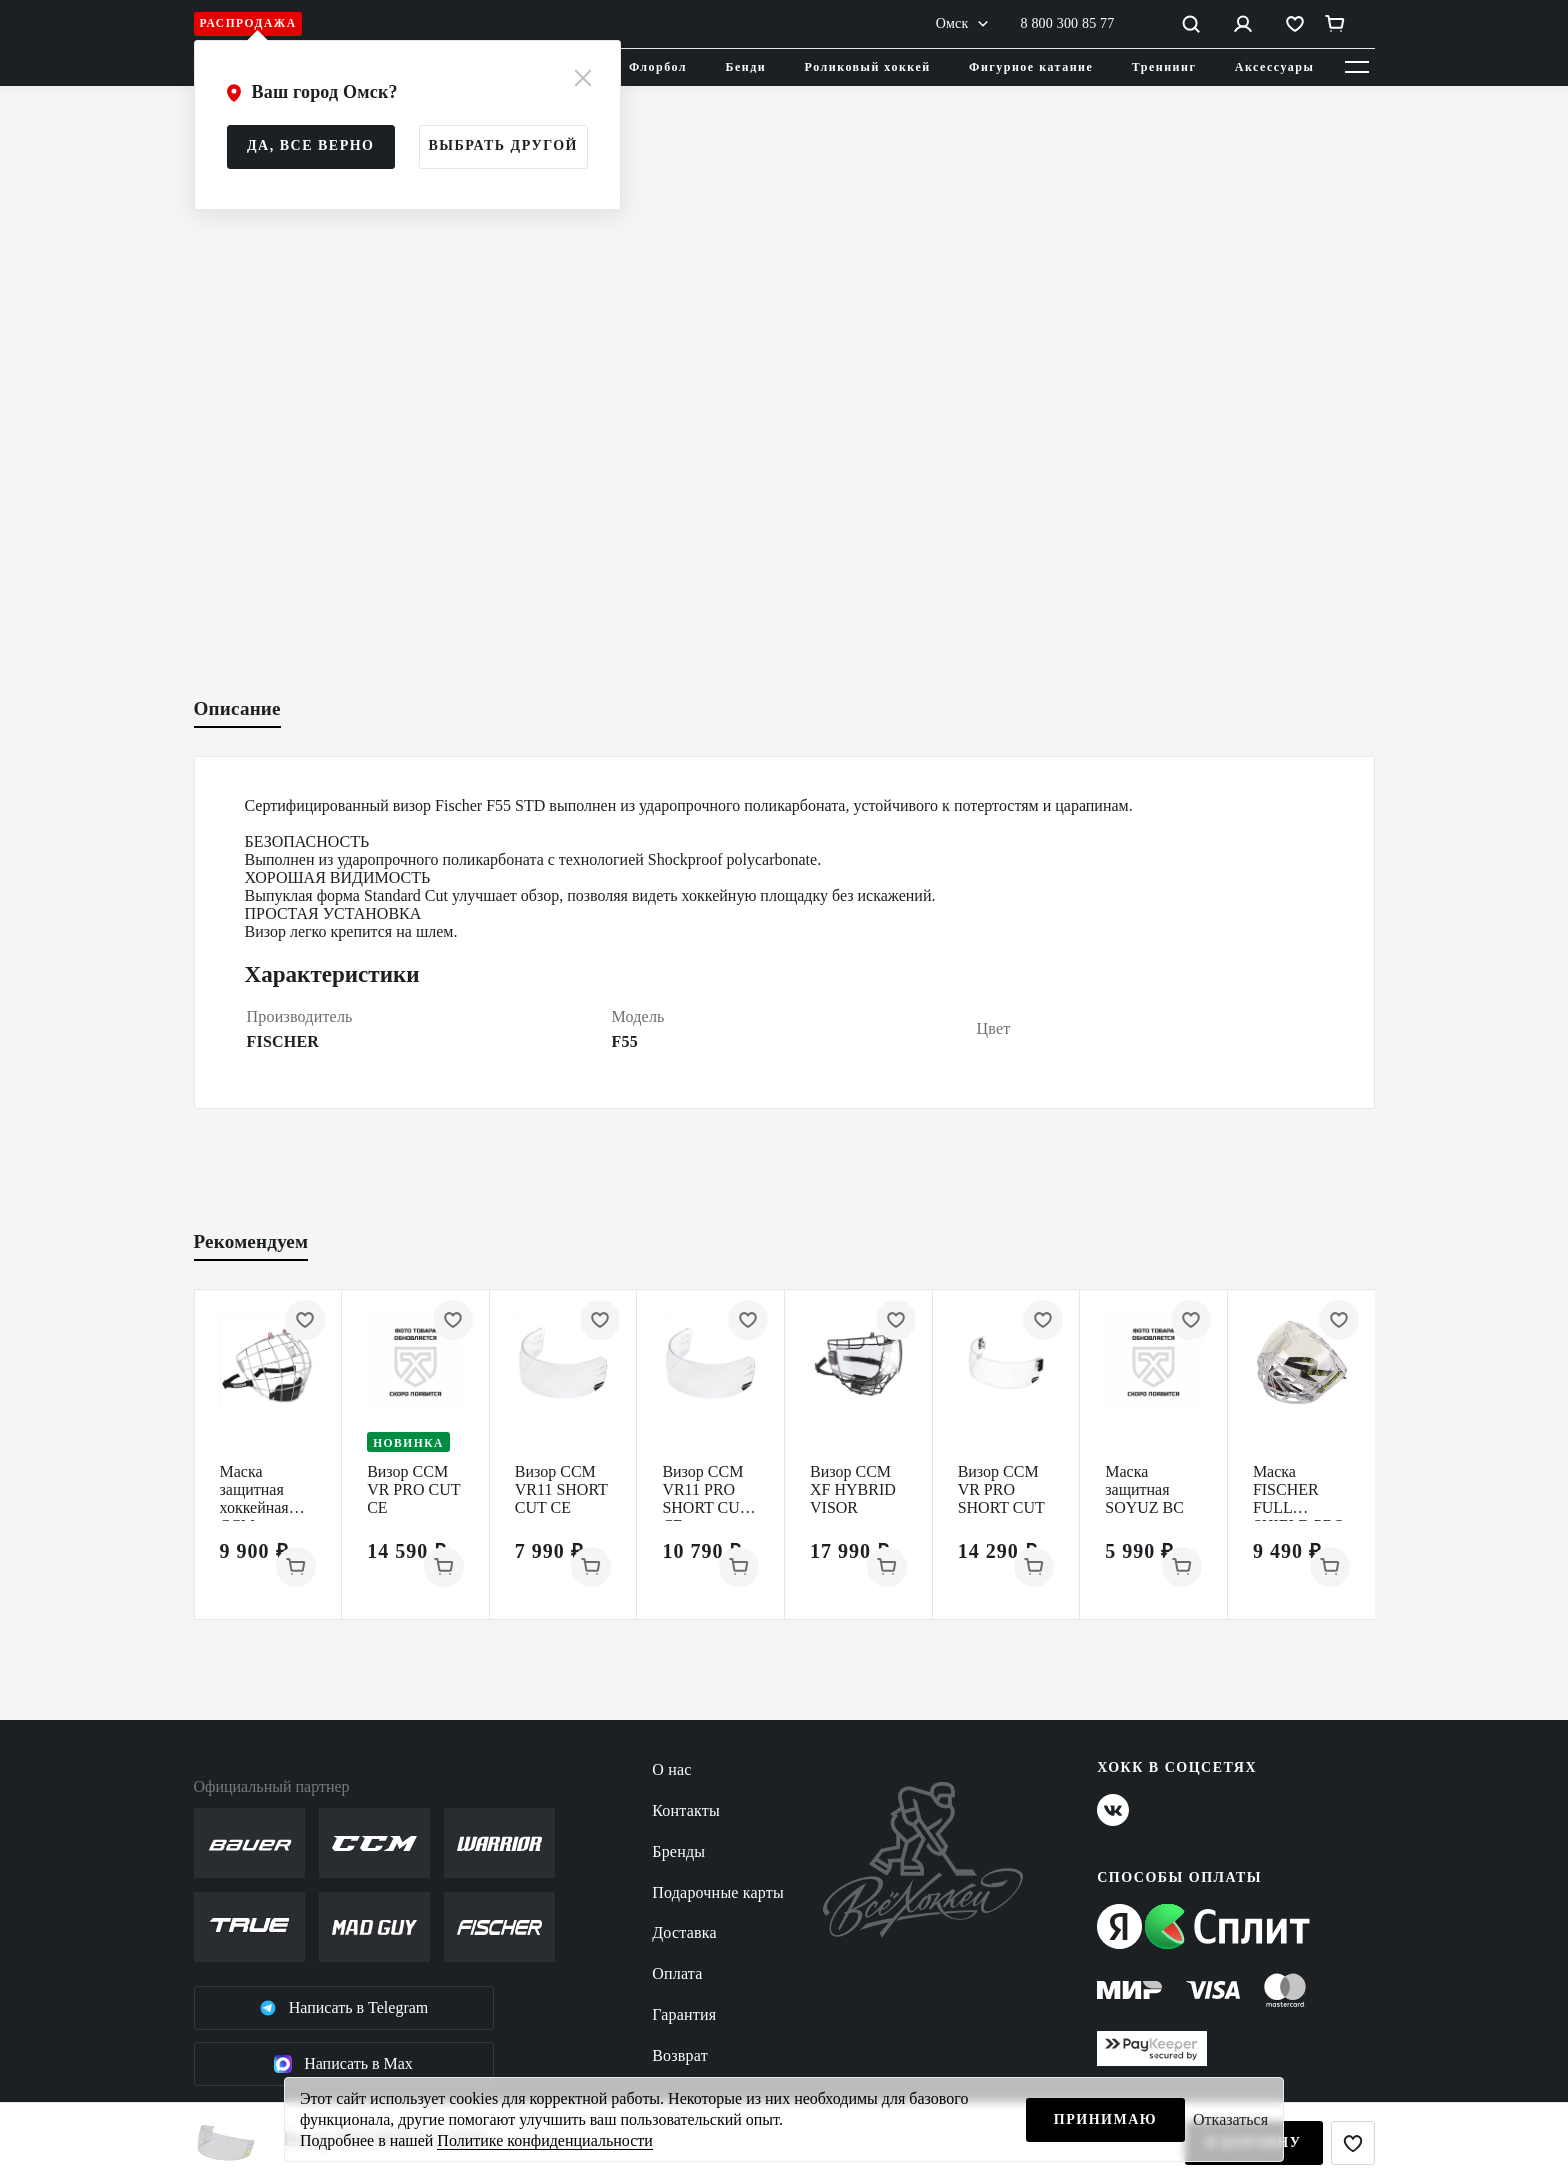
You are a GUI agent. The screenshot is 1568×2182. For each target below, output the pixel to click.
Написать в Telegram (344, 2008)
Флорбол (658, 67)
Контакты (686, 1810)
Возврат (680, 2055)
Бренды (678, 1851)
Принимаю (1105, 2119)
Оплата (677, 1973)
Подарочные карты (718, 1892)
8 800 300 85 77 (1068, 23)
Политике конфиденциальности (544, 2140)
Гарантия (684, 2014)
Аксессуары (1275, 67)
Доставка (684, 1932)
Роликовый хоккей (868, 67)
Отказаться (1230, 2119)
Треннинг (1164, 67)
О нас (671, 1769)
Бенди (746, 67)
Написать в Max (343, 2064)
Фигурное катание (1031, 67)
